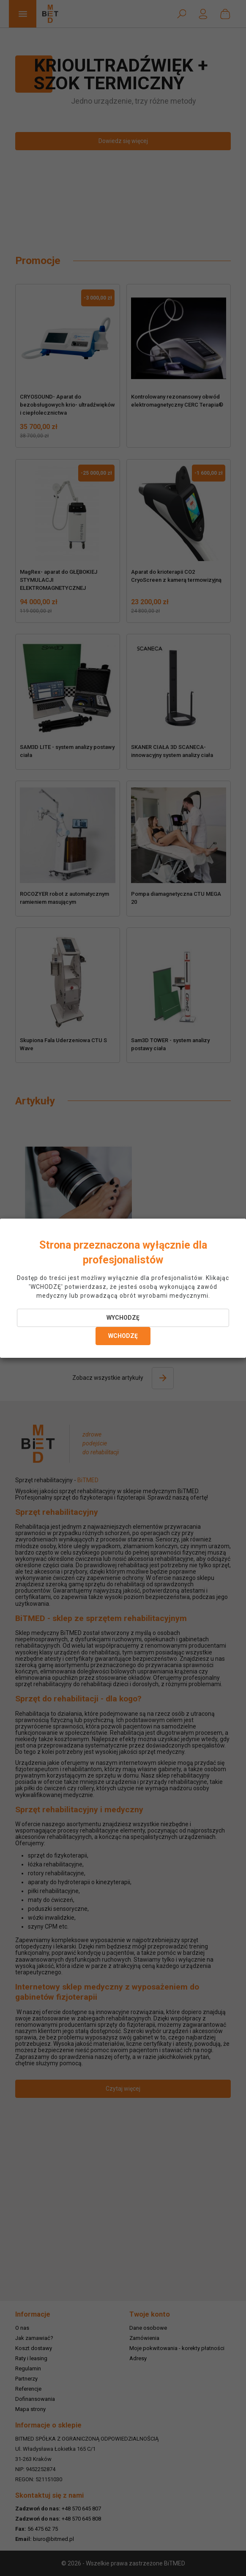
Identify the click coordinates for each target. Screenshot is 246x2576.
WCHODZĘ (123, 1335)
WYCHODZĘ (123, 1317)
